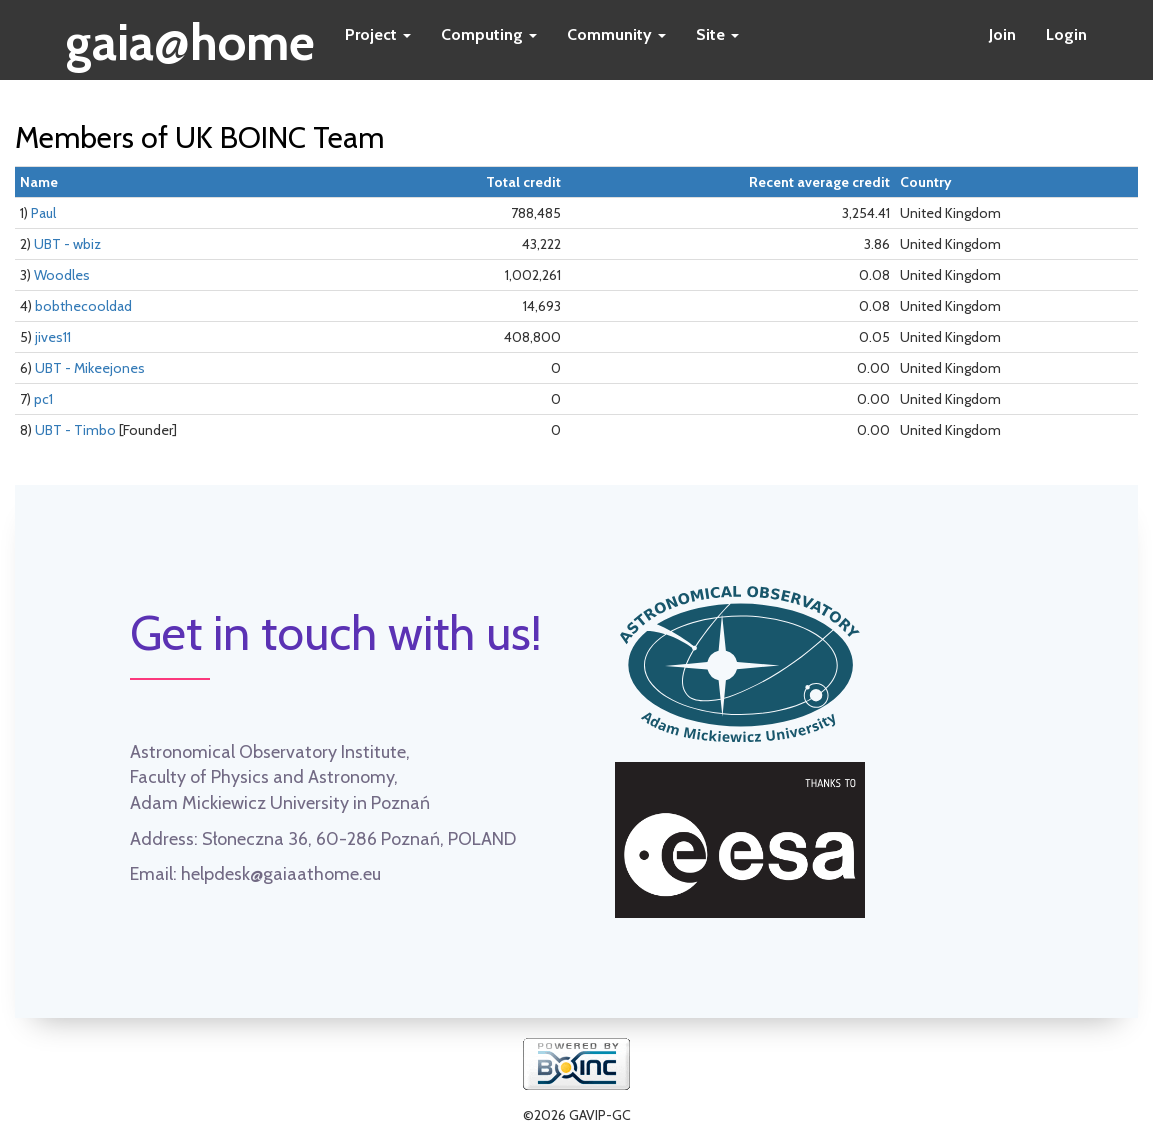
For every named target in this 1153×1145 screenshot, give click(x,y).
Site (717, 34)
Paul (43, 213)
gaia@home (190, 36)
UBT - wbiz (67, 244)
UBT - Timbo (75, 430)
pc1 (43, 399)
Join (1002, 34)
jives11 (53, 337)
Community (616, 34)
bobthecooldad (83, 306)
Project (378, 34)
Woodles (62, 275)
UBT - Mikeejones (90, 368)
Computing (489, 34)
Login (1066, 34)
